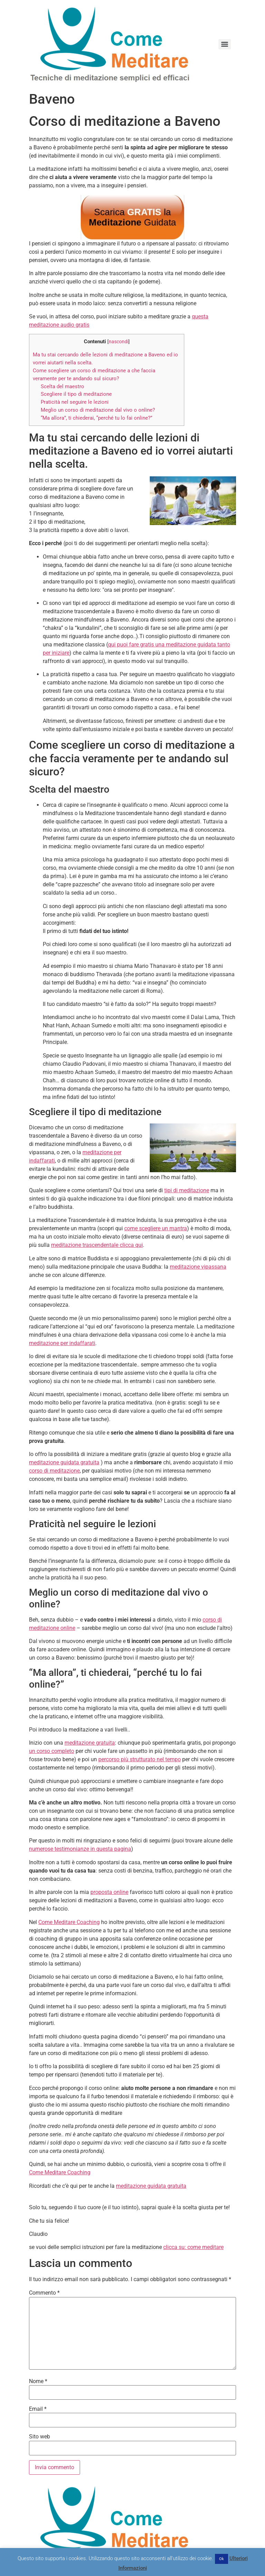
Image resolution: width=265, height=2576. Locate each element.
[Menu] (224, 44)
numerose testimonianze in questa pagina (80, 1849)
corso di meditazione (54, 1470)
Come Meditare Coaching (69, 1922)
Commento (44, 2293)
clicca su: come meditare (193, 2247)
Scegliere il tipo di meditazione (76, 394)
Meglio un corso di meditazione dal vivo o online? (98, 410)
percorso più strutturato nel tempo (139, 1759)
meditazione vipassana (198, 1266)
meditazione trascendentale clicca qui (97, 1245)
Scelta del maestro (62, 386)
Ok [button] (221, 2559)
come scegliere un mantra (155, 1228)
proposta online (109, 1892)
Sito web (39, 2436)
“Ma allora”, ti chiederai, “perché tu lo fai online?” (96, 418)
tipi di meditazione (186, 1190)
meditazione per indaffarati (62, 1343)
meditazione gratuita (90, 1742)
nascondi (118, 341)
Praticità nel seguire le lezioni (75, 402)
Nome (38, 2381)
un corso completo (51, 1751)
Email (38, 2409)
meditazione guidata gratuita (64, 1462)
